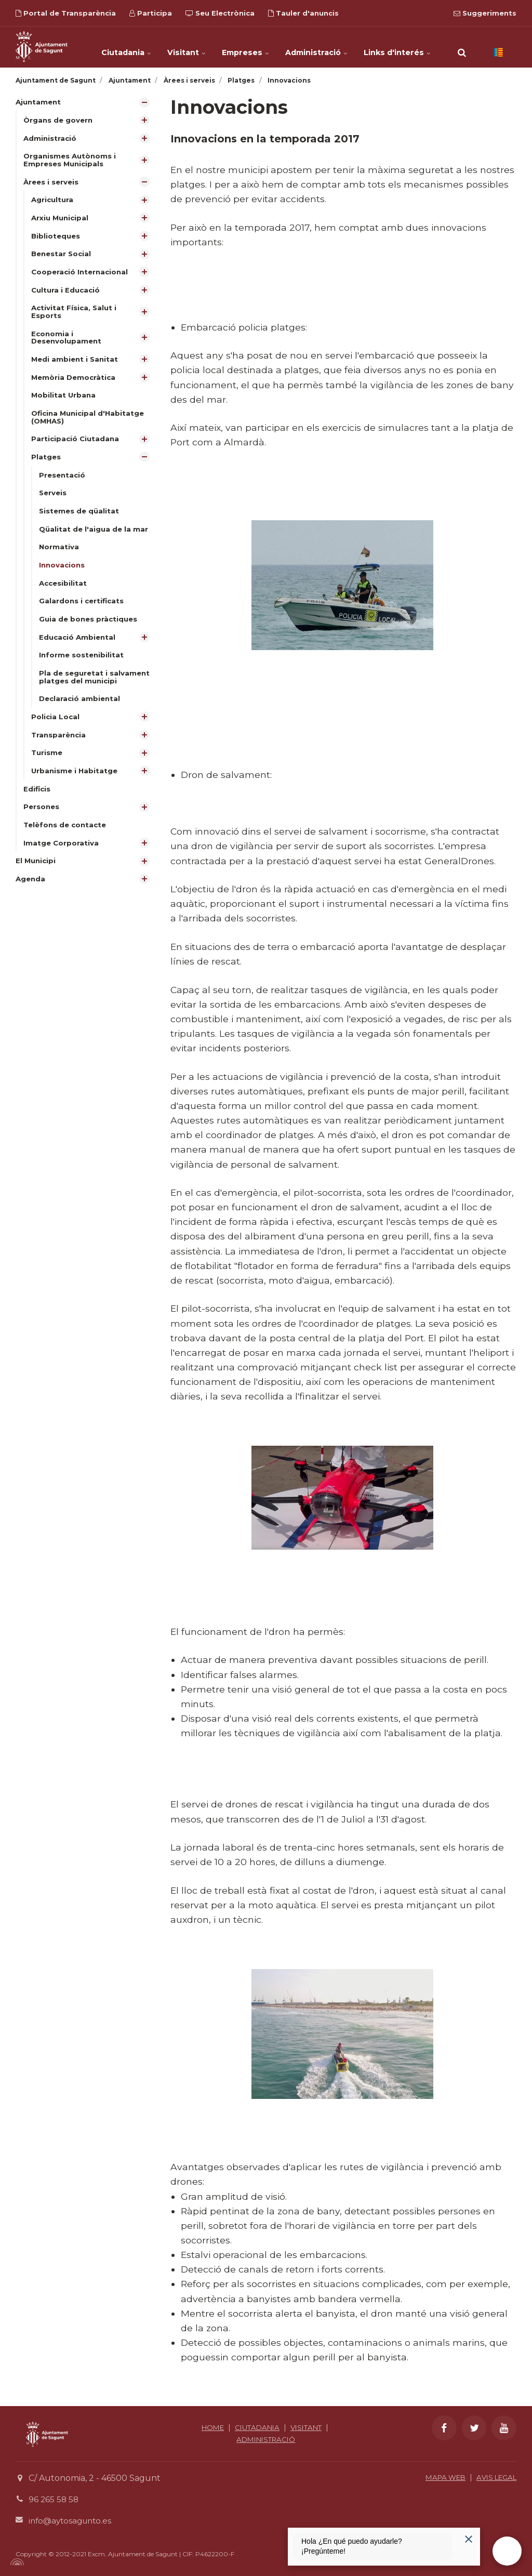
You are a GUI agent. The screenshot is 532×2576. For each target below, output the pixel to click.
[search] (462, 47)
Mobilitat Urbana (64, 401)
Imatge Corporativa (61, 859)
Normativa (59, 557)
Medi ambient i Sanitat (76, 364)
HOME (208, 2427)
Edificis (37, 804)
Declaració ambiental (81, 712)
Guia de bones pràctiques (90, 630)
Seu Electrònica (220, 13)
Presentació (63, 483)
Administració (316, 46)
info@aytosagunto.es (72, 2521)
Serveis (53, 502)
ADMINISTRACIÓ (266, 2439)
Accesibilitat (64, 594)
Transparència (59, 749)
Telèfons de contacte (67, 841)
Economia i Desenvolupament (68, 342)
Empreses (246, 46)
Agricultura (53, 202)
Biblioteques (56, 238)
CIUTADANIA (256, 2427)
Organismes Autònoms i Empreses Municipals (71, 160)
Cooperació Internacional (81, 275)
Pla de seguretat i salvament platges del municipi (96, 689)
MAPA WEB (439, 2477)
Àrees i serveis (52, 183)
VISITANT (308, 2427)
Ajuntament (39, 102)
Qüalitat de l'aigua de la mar (95, 538)
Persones (42, 822)
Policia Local (56, 730)
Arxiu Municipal (61, 220)
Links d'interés (396, 46)
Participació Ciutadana (76, 446)
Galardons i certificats (82, 612)
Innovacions (63, 575)
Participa (150, 13)
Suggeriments (485, 13)
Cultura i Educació (67, 293)
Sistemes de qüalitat (80, 520)
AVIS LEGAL (494, 2477)
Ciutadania (129, 46)
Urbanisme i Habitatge (75, 785)
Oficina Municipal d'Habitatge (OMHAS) (90, 424)
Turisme (47, 767)
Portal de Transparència (66, 13)
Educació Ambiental (78, 649)
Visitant (189, 46)
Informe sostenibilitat (82, 667)
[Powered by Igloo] (15, 2562)
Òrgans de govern (59, 120)
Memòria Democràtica (74, 383)
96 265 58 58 (54, 2499)
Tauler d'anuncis (303, 13)
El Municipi (37, 877)
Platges (46, 465)
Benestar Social (62, 257)
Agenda (31, 896)
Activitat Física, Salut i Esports (75, 316)
